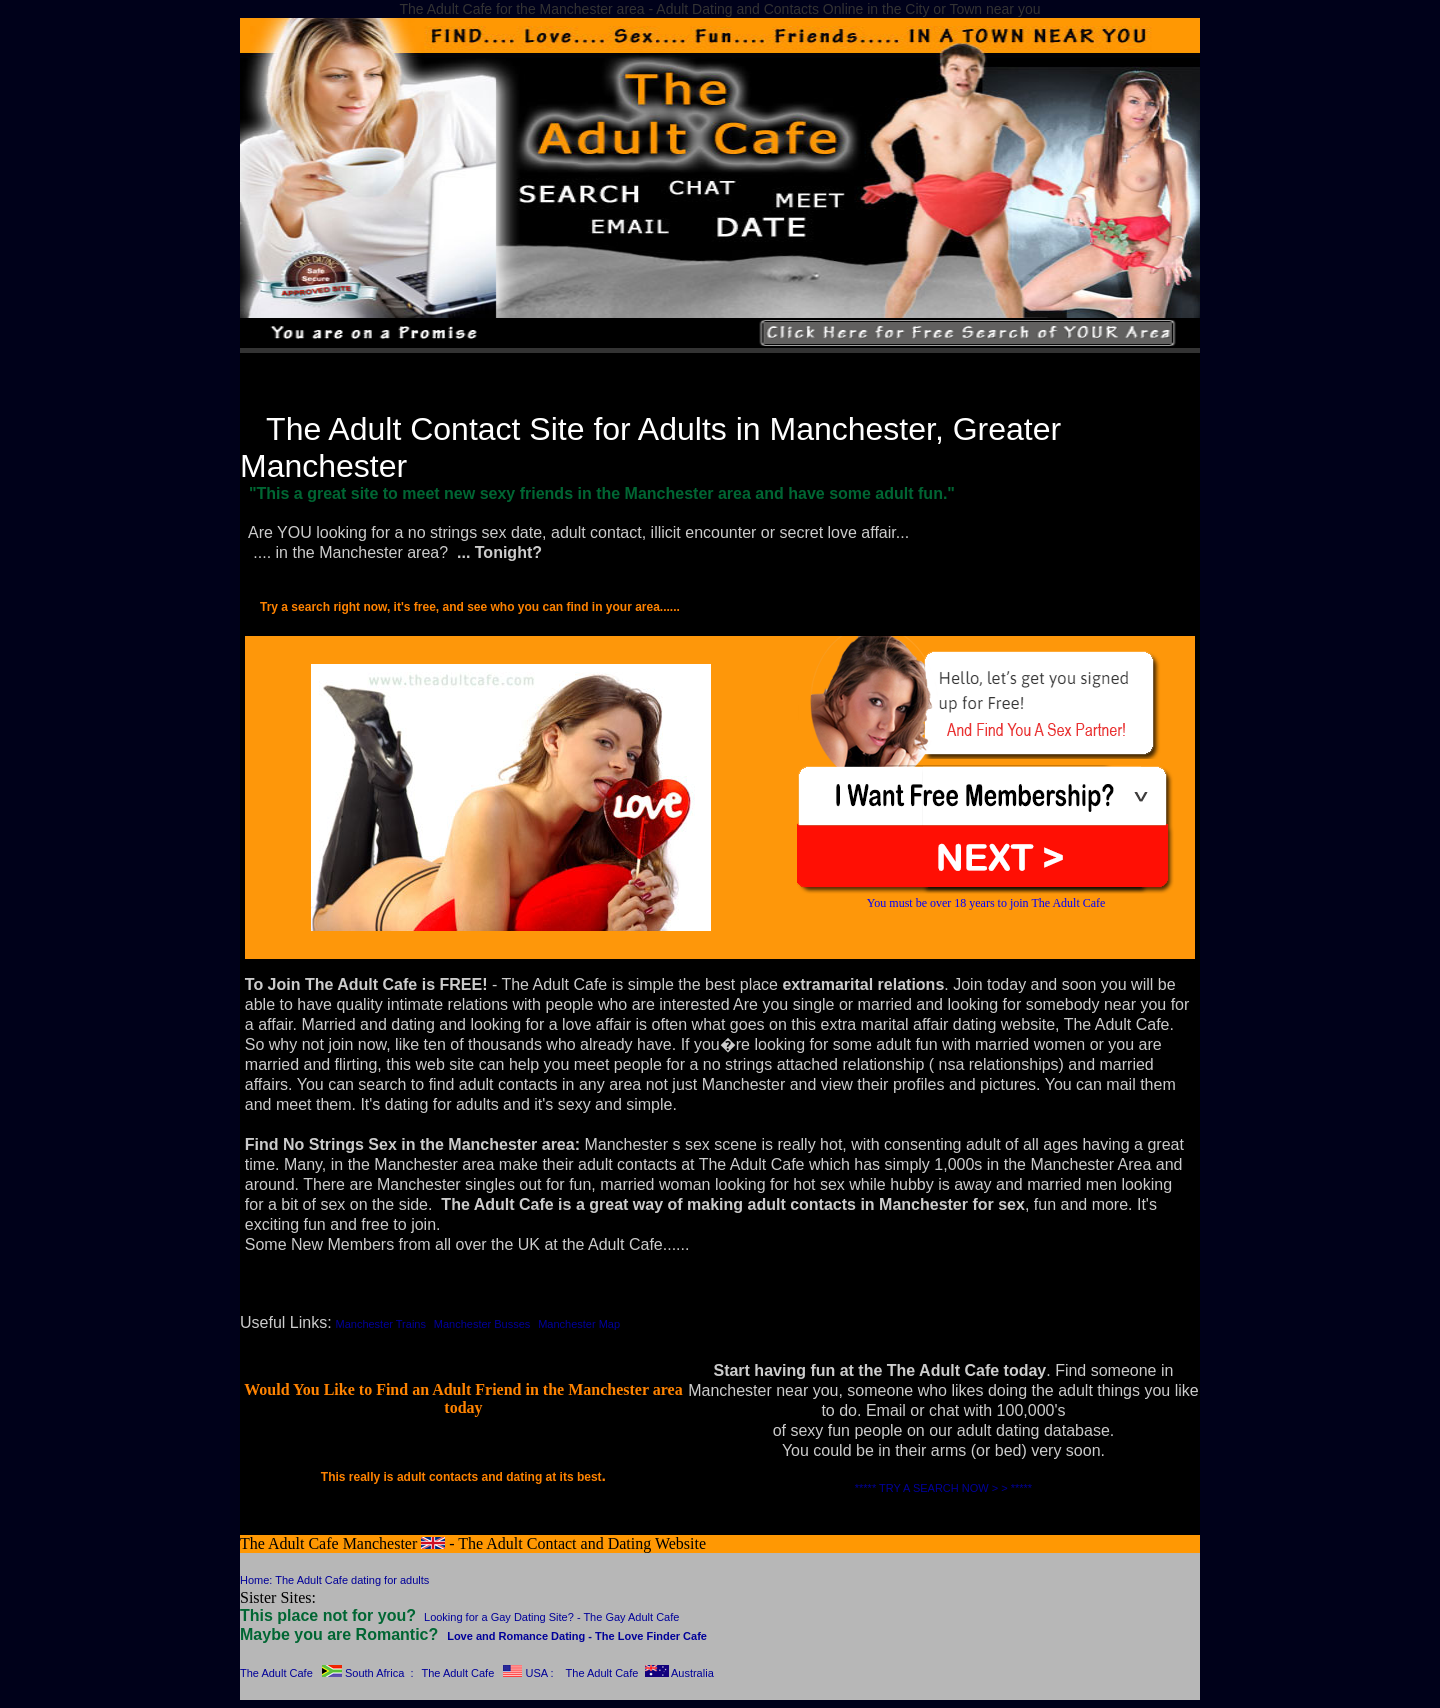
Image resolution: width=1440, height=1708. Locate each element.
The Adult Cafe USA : (487, 1673)
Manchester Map (579, 1324)
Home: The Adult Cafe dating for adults (334, 1580)
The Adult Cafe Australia (640, 1673)
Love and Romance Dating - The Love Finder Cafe (577, 1636)
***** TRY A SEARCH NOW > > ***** (943, 1488)
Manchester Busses (482, 1324)
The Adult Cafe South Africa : (326, 1673)
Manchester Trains (380, 1324)
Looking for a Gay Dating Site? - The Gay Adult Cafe (551, 1617)
